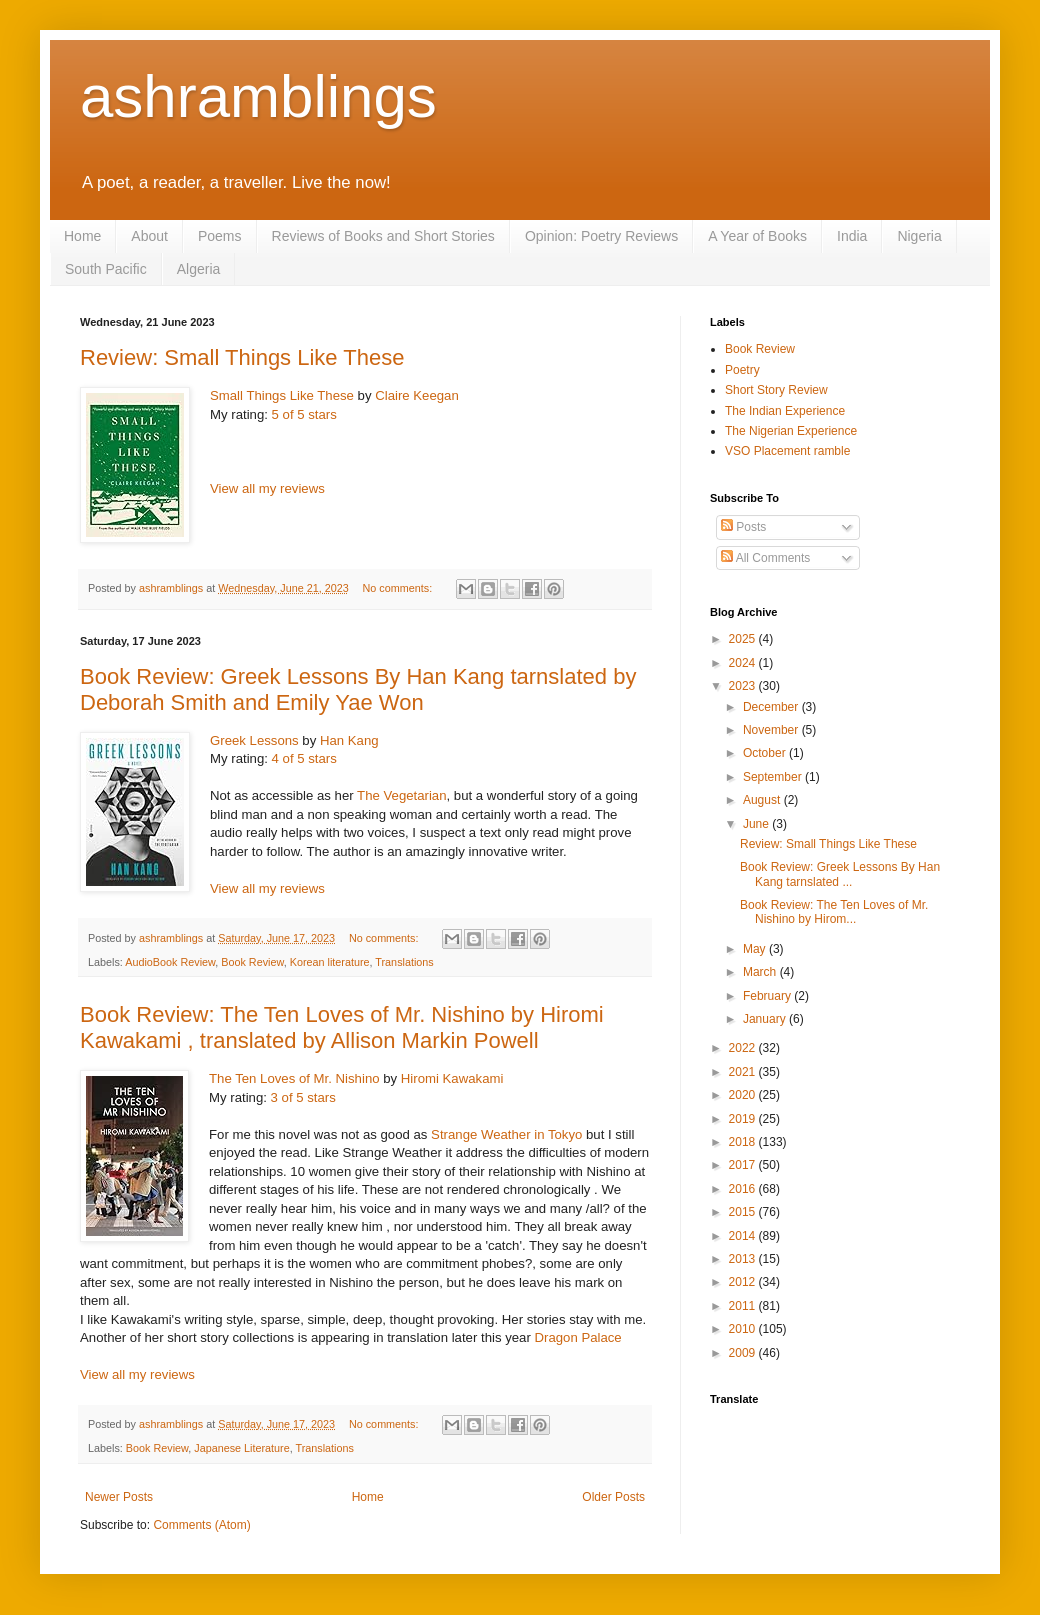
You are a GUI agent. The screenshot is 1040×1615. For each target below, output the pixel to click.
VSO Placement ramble (787, 451)
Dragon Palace (577, 1337)
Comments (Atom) (201, 1525)
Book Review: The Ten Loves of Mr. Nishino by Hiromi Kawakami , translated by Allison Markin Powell (342, 1027)
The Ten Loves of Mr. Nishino (294, 1078)
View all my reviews (267, 488)
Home (82, 236)
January (766, 1019)
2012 (744, 1282)
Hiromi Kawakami (452, 1078)
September (774, 777)
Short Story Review (776, 390)
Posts (743, 527)
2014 (744, 1236)
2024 (744, 663)
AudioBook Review (170, 962)
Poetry (742, 370)
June (757, 824)
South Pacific (106, 269)
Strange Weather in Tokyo (506, 1134)
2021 (744, 1072)
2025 (744, 639)
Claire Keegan (417, 395)
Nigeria (919, 236)
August (763, 800)
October (766, 753)
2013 (744, 1259)
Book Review (252, 962)
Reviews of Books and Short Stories (383, 236)
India (852, 236)
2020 (744, 1095)
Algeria (199, 269)
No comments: (399, 588)
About (149, 236)
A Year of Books (757, 236)
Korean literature (330, 962)
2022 (744, 1048)
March (761, 972)
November (772, 730)
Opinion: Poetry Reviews (601, 236)
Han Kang (349, 740)
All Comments (765, 558)
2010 (744, 1329)
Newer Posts (119, 1497)
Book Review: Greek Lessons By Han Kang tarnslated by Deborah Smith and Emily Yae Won (358, 689)
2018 (744, 1142)
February (768, 996)
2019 (744, 1119)
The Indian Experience (785, 411)
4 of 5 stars (304, 758)
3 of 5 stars (303, 1097)
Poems (220, 236)
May (756, 949)
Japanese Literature (241, 1448)
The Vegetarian (401, 795)
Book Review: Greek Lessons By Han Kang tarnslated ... (840, 874)
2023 (744, 686)
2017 (744, 1165)
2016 (744, 1189)
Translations (404, 962)
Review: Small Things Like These (242, 357)
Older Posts (613, 1497)
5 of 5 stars (304, 414)
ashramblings (258, 96)
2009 (744, 1353)
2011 (744, 1306)
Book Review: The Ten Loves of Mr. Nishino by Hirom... (834, 912)
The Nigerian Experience (791, 431)
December (772, 707)
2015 (744, 1212)
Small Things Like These (282, 395)
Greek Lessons (254, 740)
